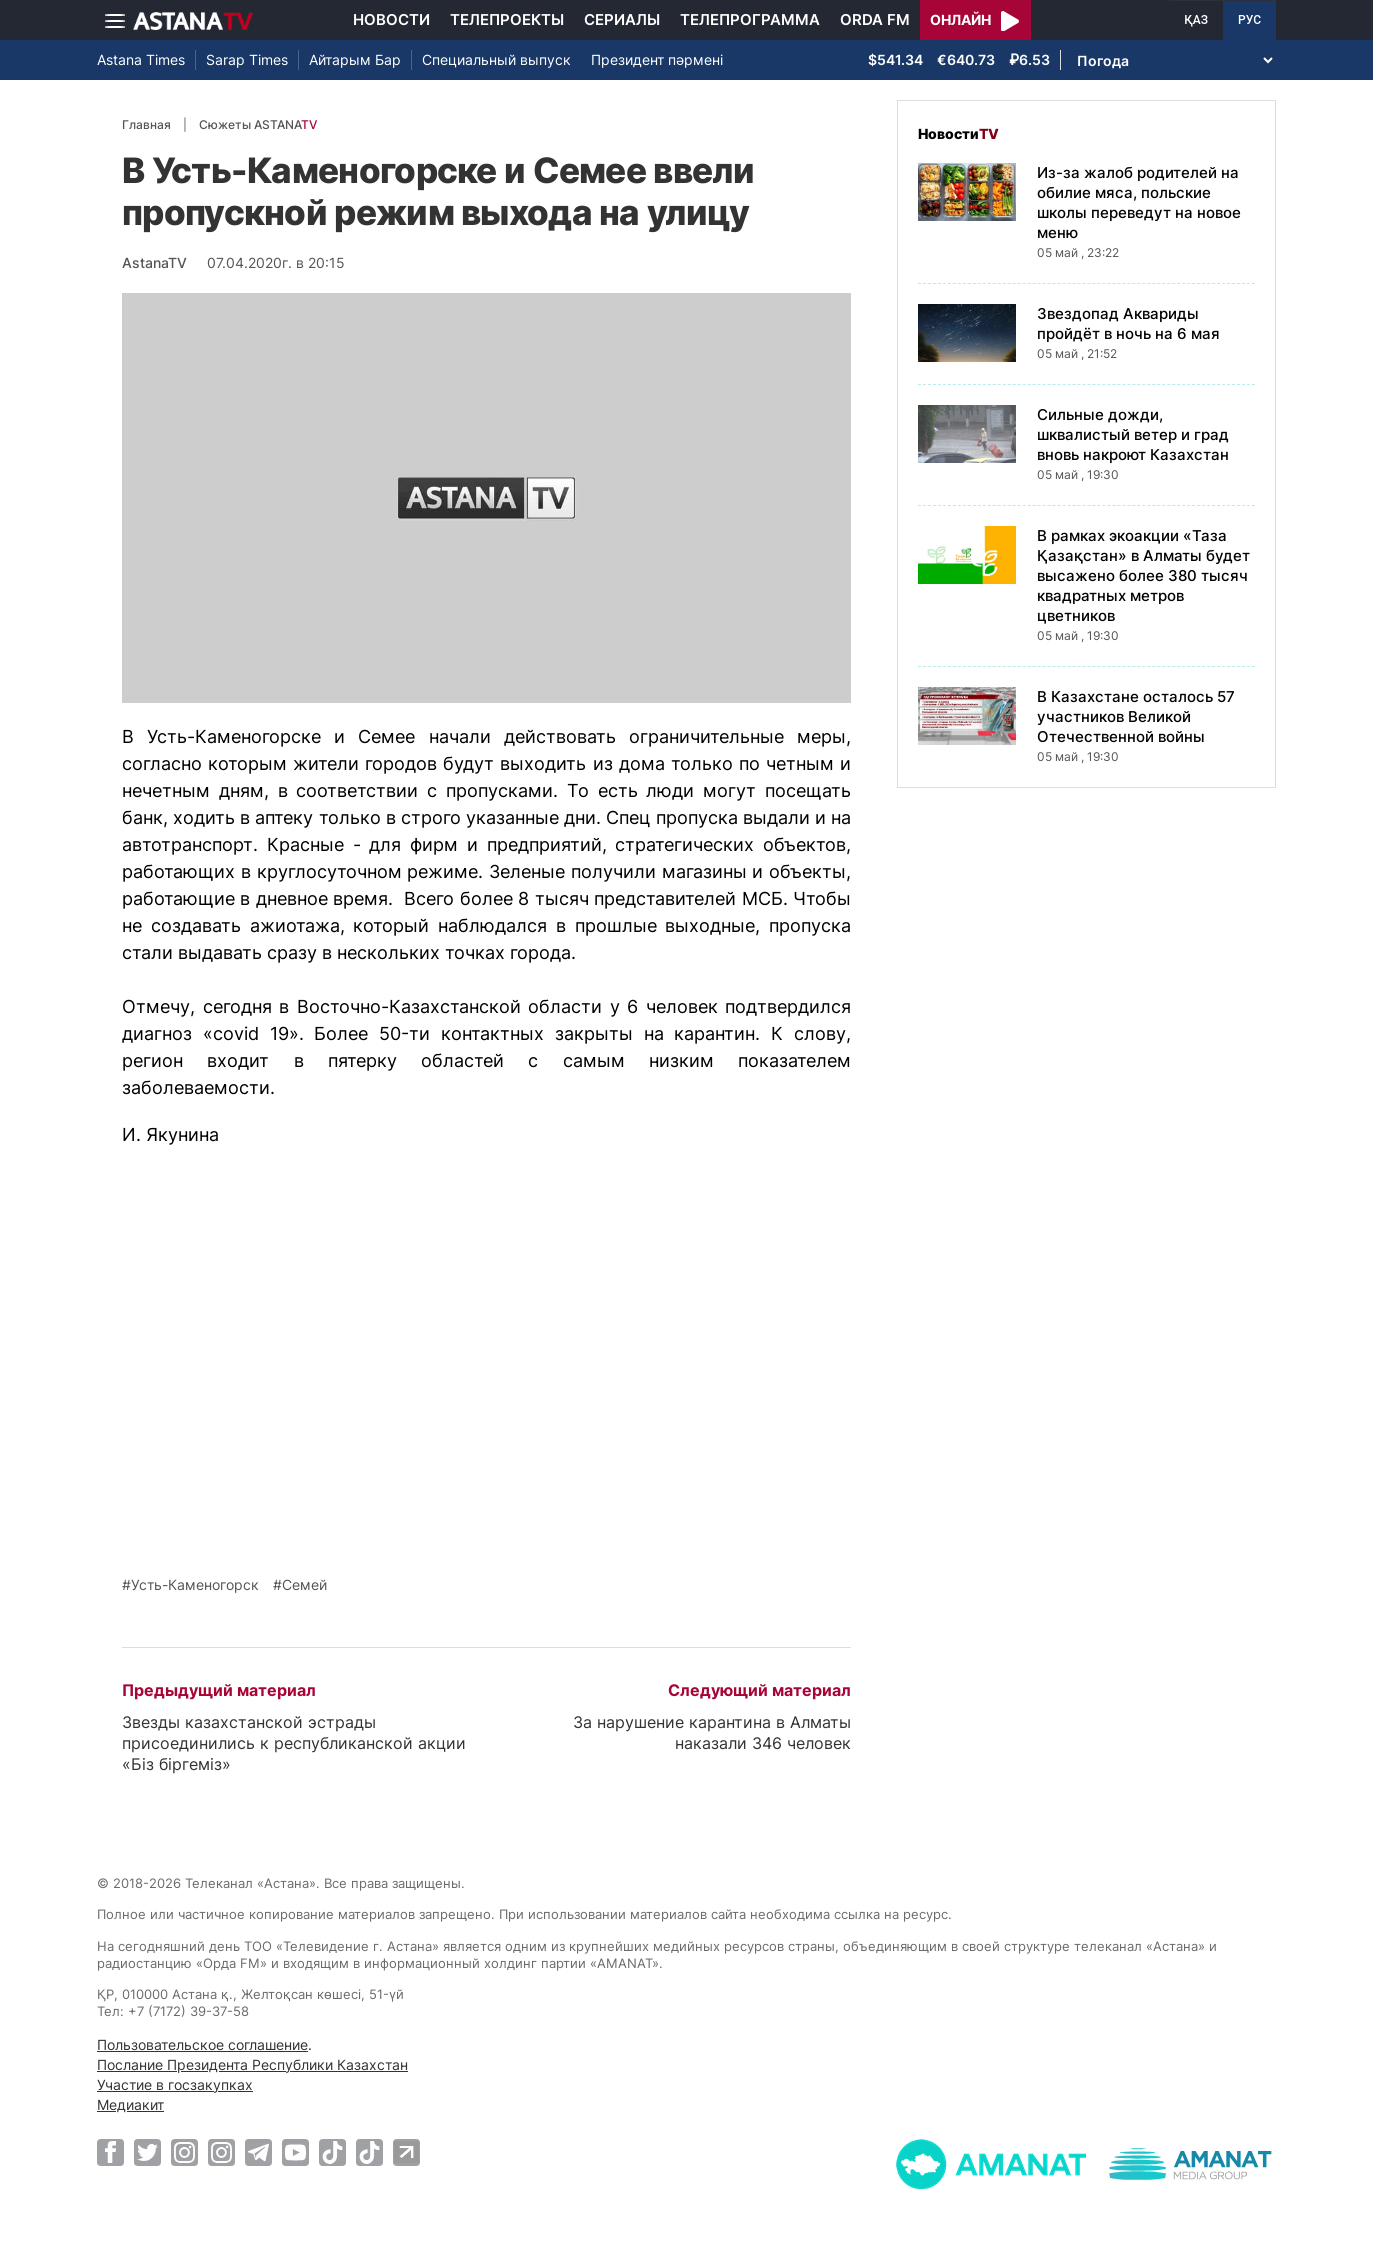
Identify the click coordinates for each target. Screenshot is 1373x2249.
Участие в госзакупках (175, 2084)
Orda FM (875, 19)
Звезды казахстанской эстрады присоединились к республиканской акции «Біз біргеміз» (294, 1743)
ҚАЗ (1196, 20)
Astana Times (141, 59)
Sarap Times (247, 59)
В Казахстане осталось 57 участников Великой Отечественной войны (1136, 716)
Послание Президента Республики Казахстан (252, 2064)
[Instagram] (184, 2152)
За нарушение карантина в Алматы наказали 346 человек (712, 1732)
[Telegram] (258, 2152)
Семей (304, 1585)
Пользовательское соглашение (202, 2044)
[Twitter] (147, 2152)
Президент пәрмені (657, 59)
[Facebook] (110, 2152)
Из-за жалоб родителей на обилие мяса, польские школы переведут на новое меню (1139, 202)
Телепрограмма (750, 19)
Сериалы (622, 19)
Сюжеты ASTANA (258, 124)
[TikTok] (332, 2152)
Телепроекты (507, 19)
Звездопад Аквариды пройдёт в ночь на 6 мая (1128, 323)
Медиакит (130, 2104)
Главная (146, 124)
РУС (1249, 20)
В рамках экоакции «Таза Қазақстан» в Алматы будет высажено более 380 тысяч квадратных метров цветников (1143, 575)
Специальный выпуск (496, 59)
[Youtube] (295, 2152)
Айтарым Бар (355, 59)
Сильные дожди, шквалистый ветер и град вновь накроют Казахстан (1133, 434)
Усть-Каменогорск (195, 1585)
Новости (391, 19)
